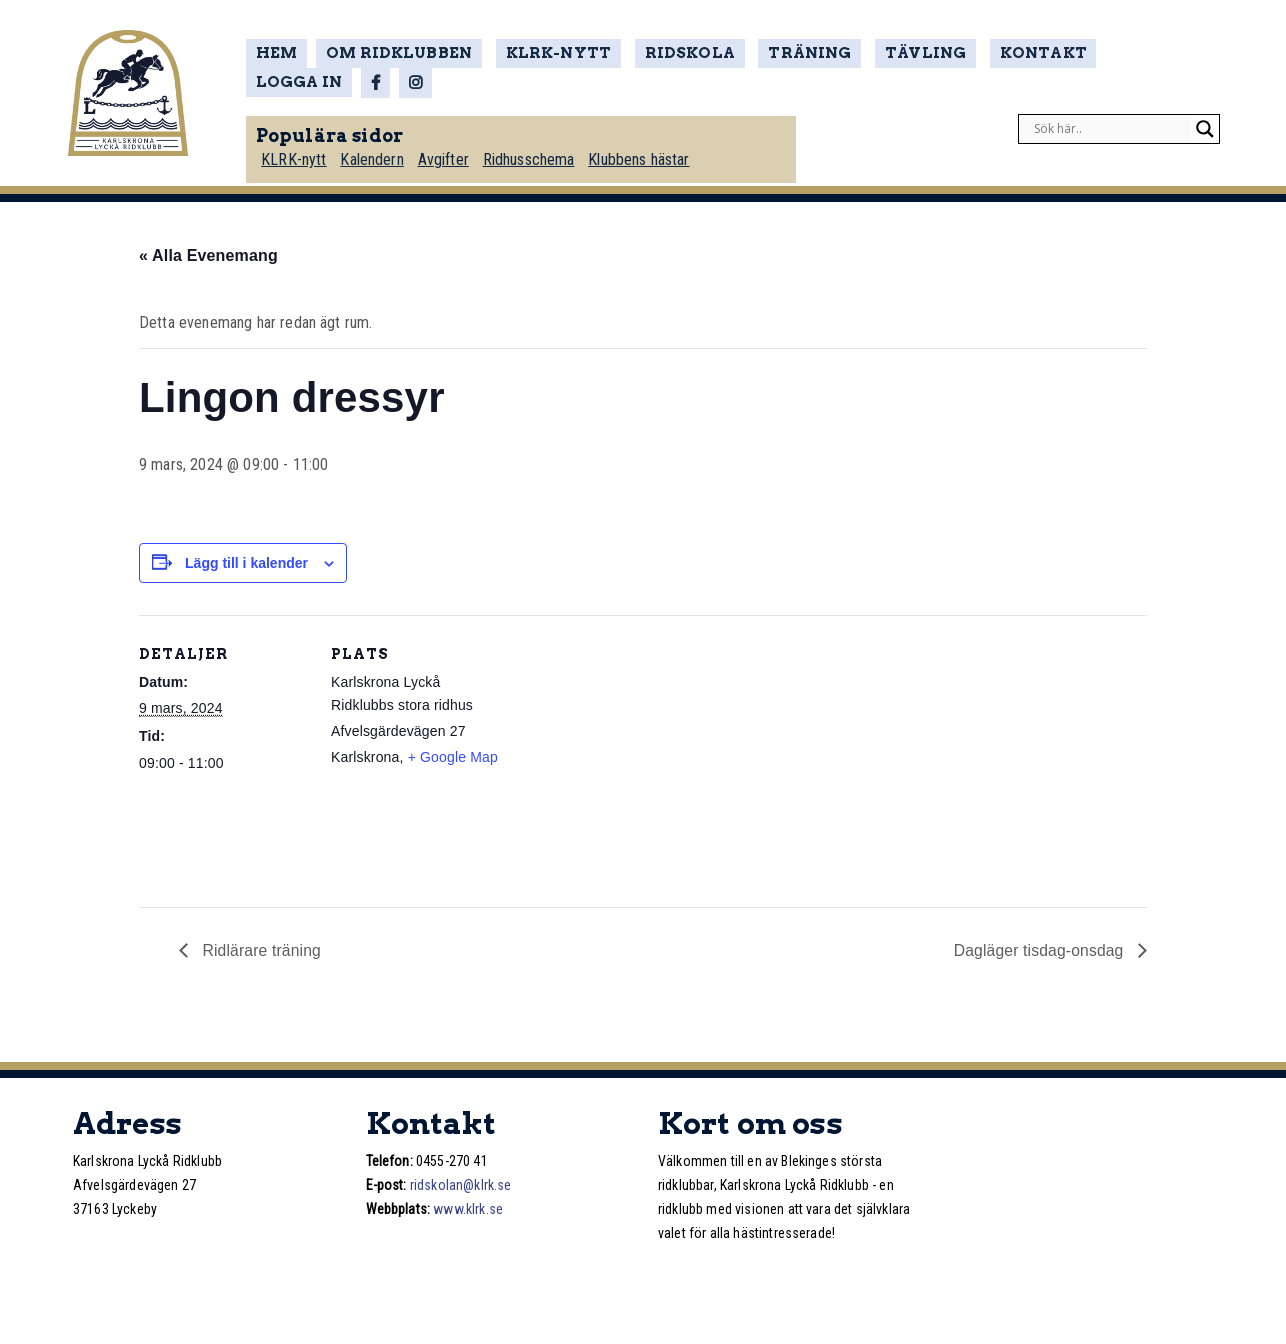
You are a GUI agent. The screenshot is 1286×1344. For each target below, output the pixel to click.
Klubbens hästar (646, 156)
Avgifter (449, 156)
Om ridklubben (405, 54)
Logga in (1136, 54)
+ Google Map (453, 757)
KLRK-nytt (556, 54)
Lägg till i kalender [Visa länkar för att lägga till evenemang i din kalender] (246, 563)
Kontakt (1021, 54)
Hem (283, 54)
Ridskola (682, 54)
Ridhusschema (536, 156)
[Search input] (1110, 126)
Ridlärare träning (261, 950)
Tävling (907, 54)
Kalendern (378, 156)
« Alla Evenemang (208, 255)
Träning (796, 54)
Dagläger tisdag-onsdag (1039, 950)
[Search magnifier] (1205, 126)
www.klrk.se (468, 1209)
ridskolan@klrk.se (461, 1185)
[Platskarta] (628, 753)
